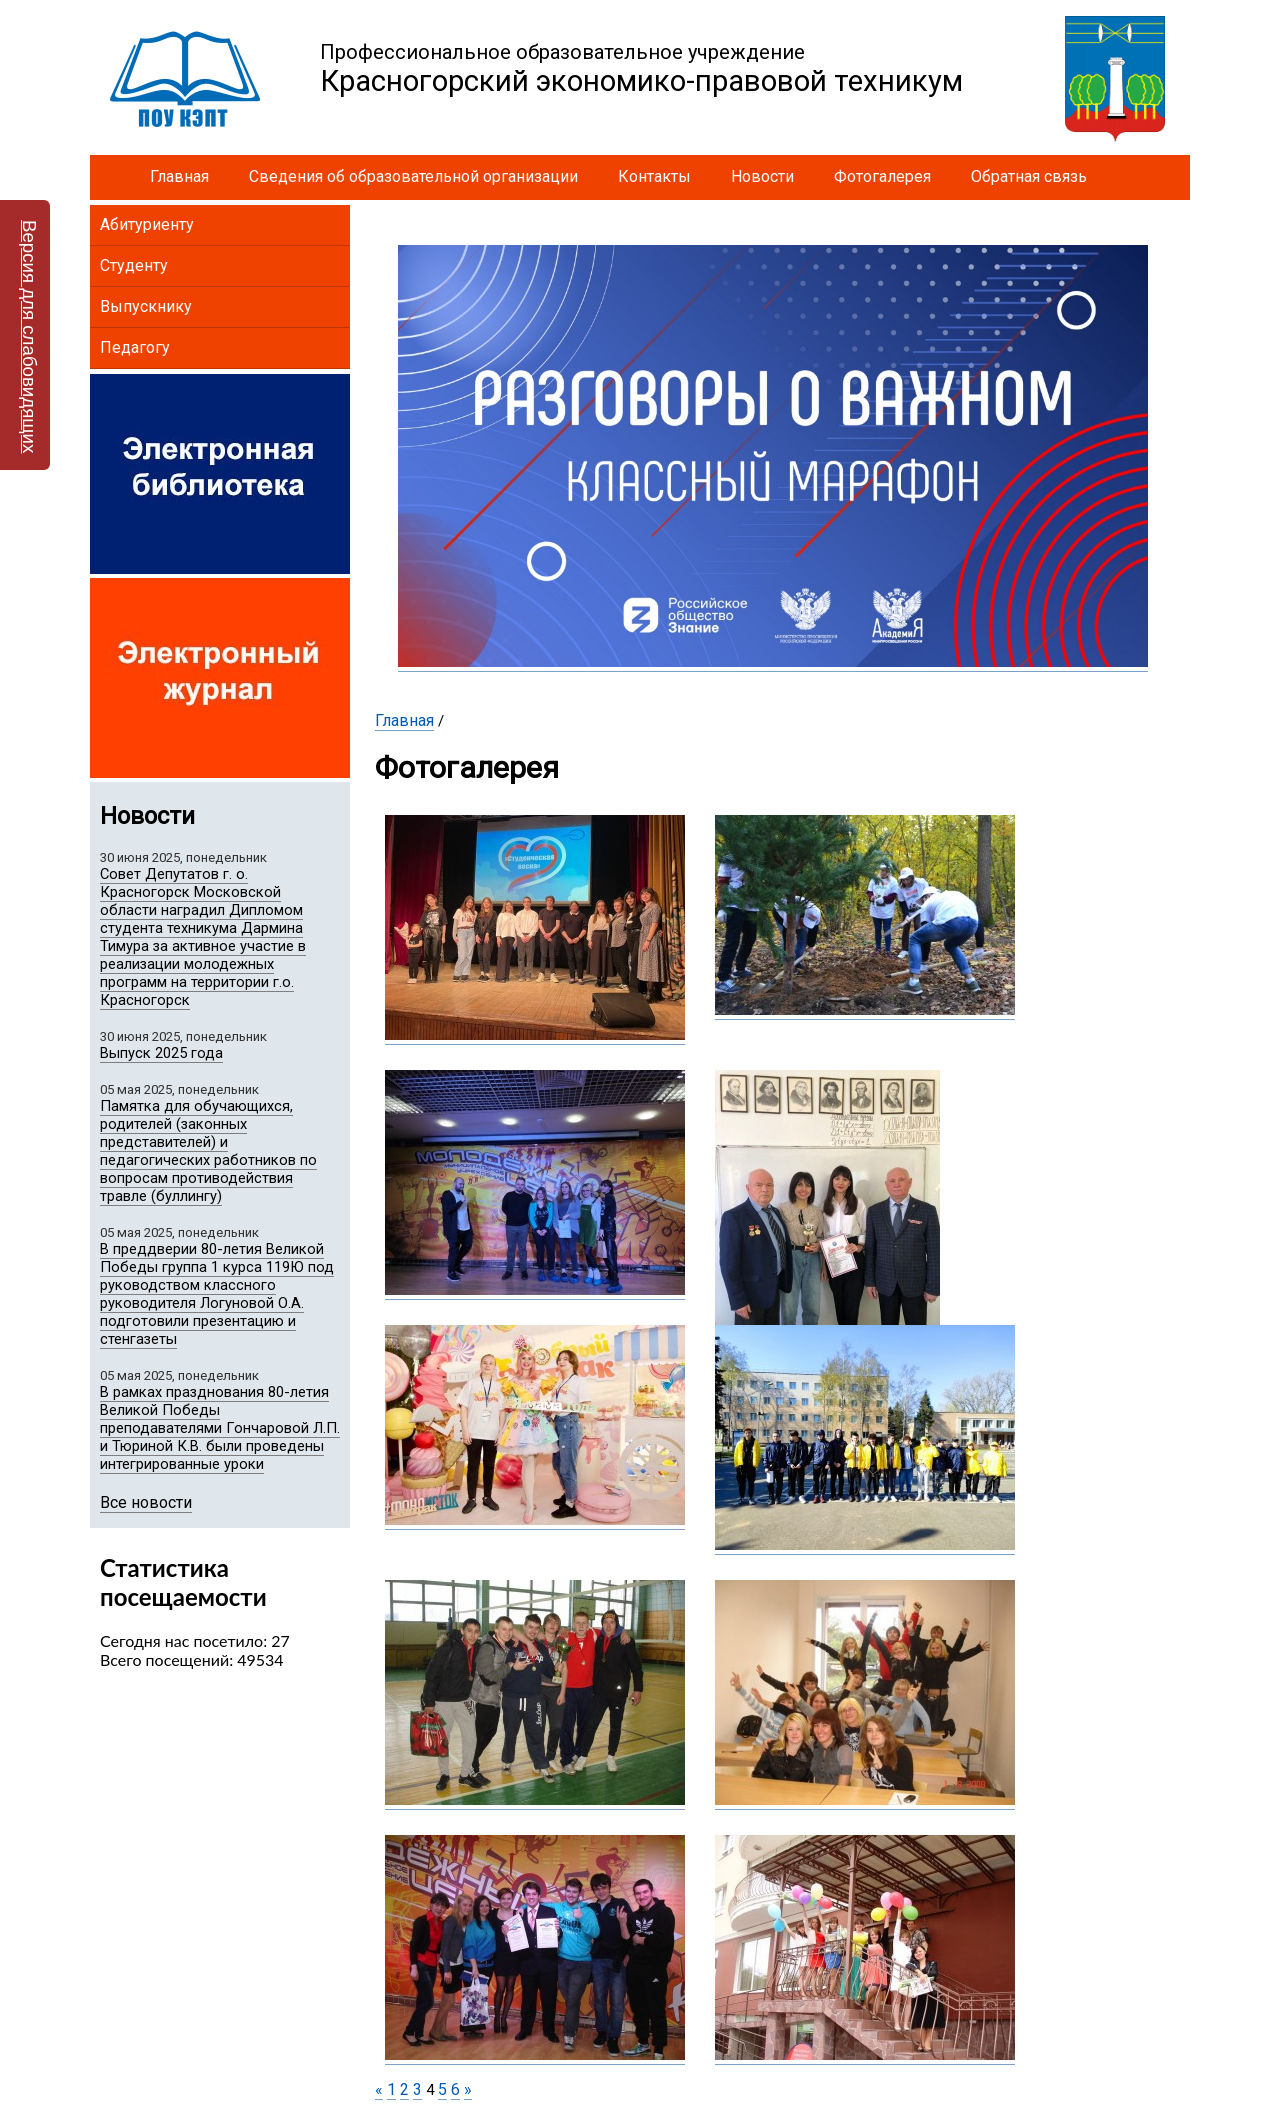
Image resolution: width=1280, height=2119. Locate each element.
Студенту (134, 265)
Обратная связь (1029, 176)
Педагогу (135, 347)
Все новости (146, 1502)
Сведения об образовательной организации (413, 176)
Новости (762, 176)
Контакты (654, 176)
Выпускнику (146, 306)
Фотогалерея (882, 176)
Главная (179, 176)
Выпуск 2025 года (161, 1053)
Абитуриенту (147, 224)
